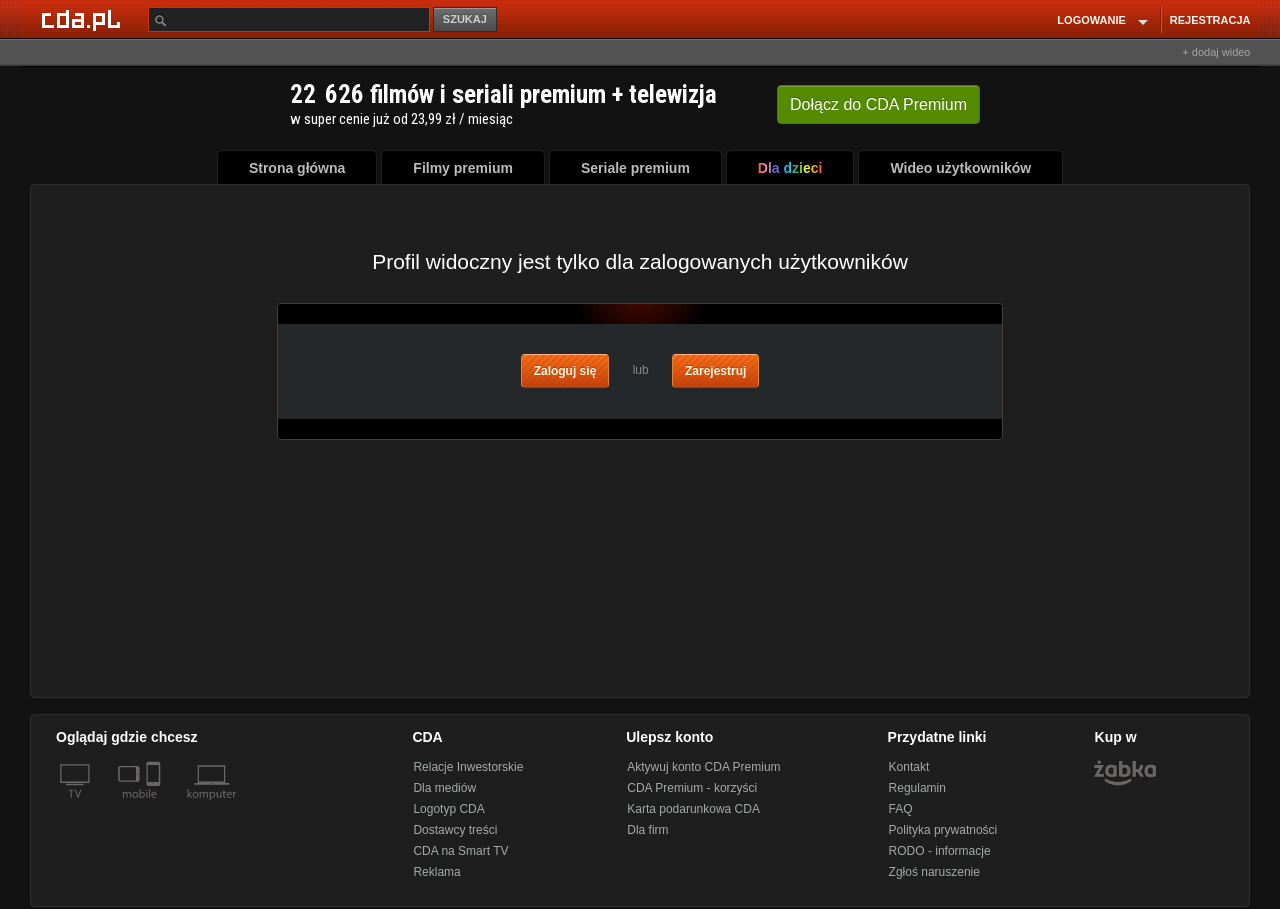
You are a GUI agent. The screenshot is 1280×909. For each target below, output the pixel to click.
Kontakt (909, 767)
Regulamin (917, 788)
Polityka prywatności (943, 830)
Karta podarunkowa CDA (693, 809)
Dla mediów (444, 788)
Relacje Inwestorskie (468, 767)
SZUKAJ (465, 19)
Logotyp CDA (448, 809)
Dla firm (647, 830)
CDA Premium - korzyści (692, 788)
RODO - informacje (940, 851)
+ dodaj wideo (1216, 52)
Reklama (436, 872)
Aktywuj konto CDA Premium (703, 767)
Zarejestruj (715, 371)
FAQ (901, 809)
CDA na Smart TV (460, 851)
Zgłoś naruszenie (934, 872)
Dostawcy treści (455, 830)
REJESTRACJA (1210, 20)
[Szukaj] (289, 19)
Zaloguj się (565, 371)
